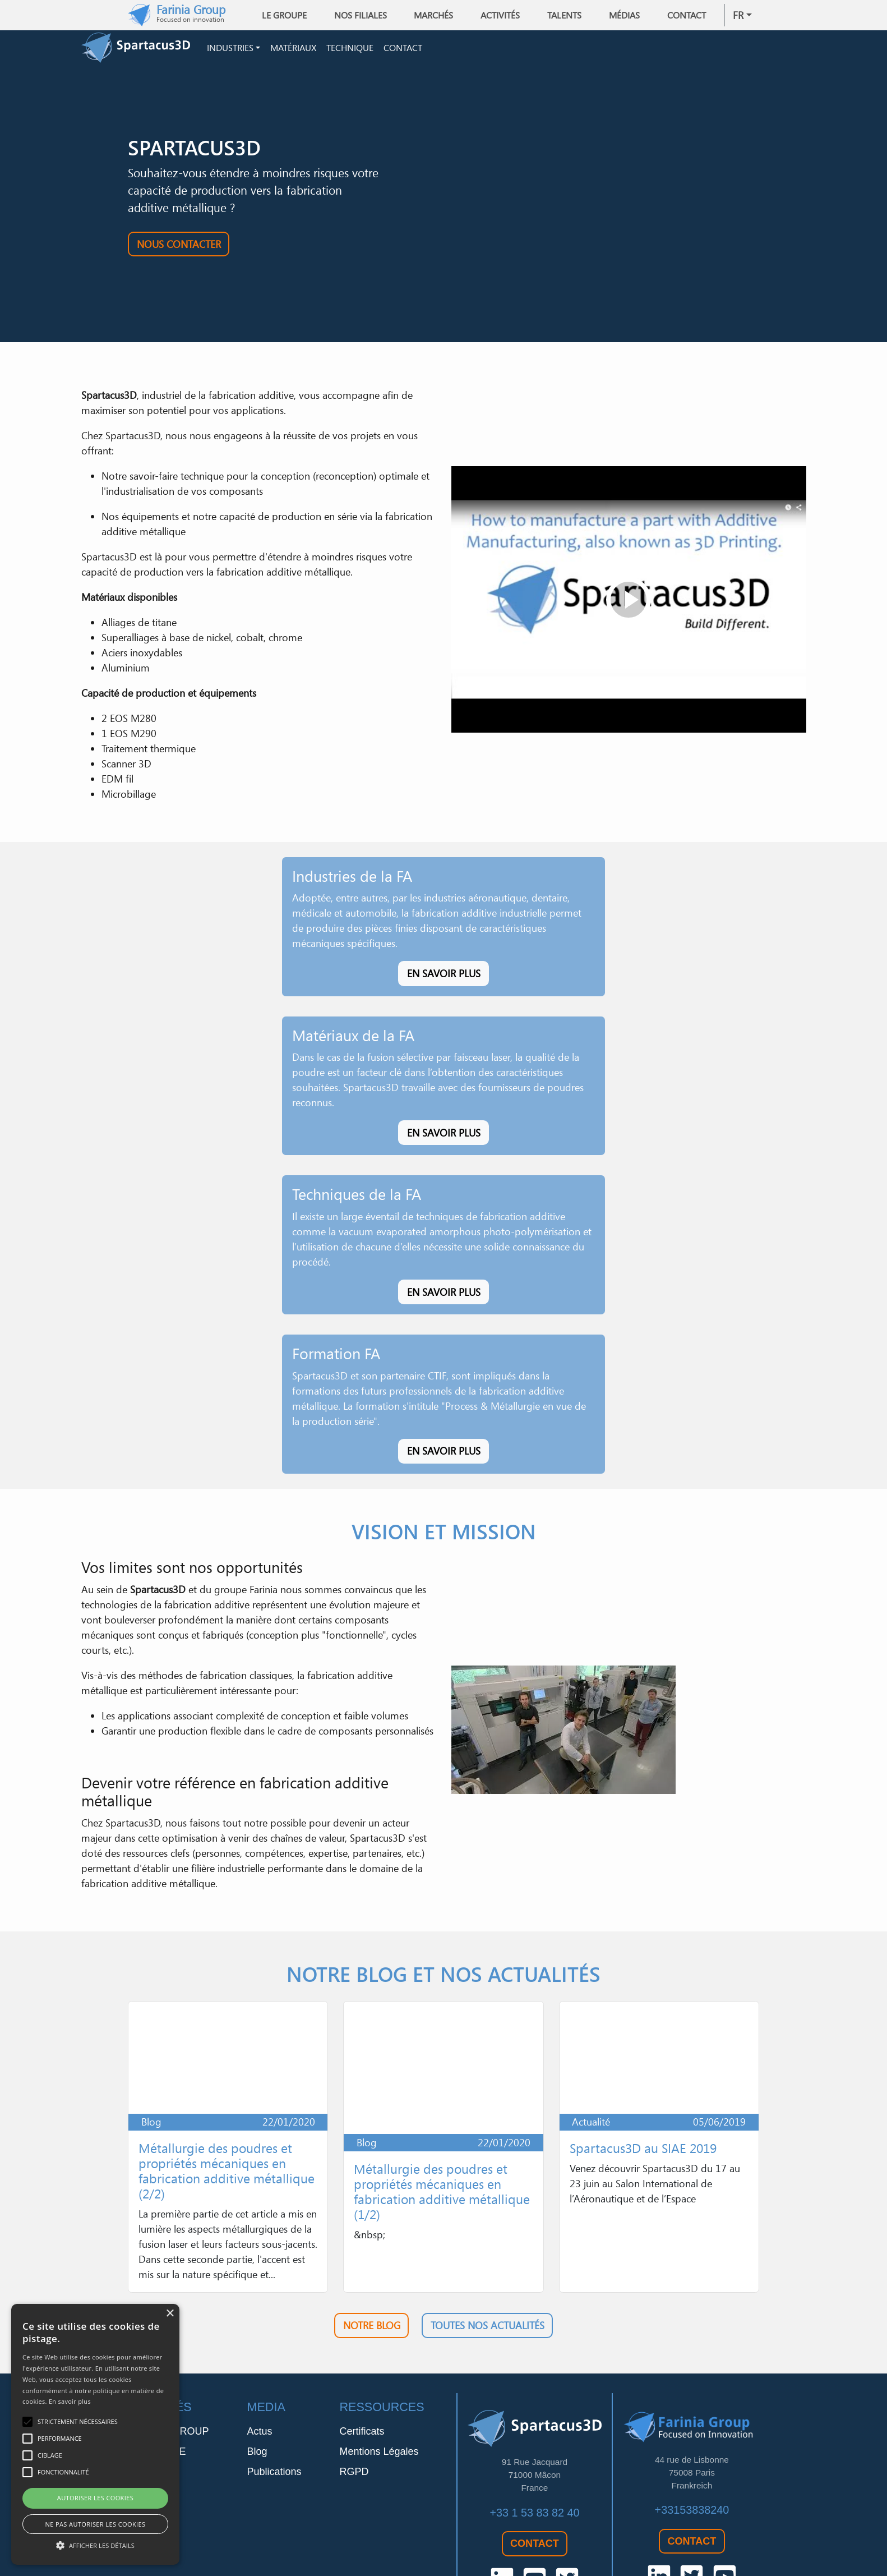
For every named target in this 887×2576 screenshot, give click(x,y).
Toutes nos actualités (487, 2278)
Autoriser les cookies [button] (95, 2498)
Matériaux (293, 49)
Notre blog (371, 2278)
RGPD (353, 2425)
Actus (259, 2384)
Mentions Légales (378, 2405)
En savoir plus (444, 976)
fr (738, 15)
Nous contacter (179, 247)
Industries (230, 49)
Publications (274, 2425)
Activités (500, 15)
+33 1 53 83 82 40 (534, 2465)
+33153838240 (692, 2463)
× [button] (169, 2314)
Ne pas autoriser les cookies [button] (95, 2524)
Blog (257, 2405)
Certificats (361, 2384)
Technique (349, 49)
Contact (686, 15)
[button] (95, 2545)
